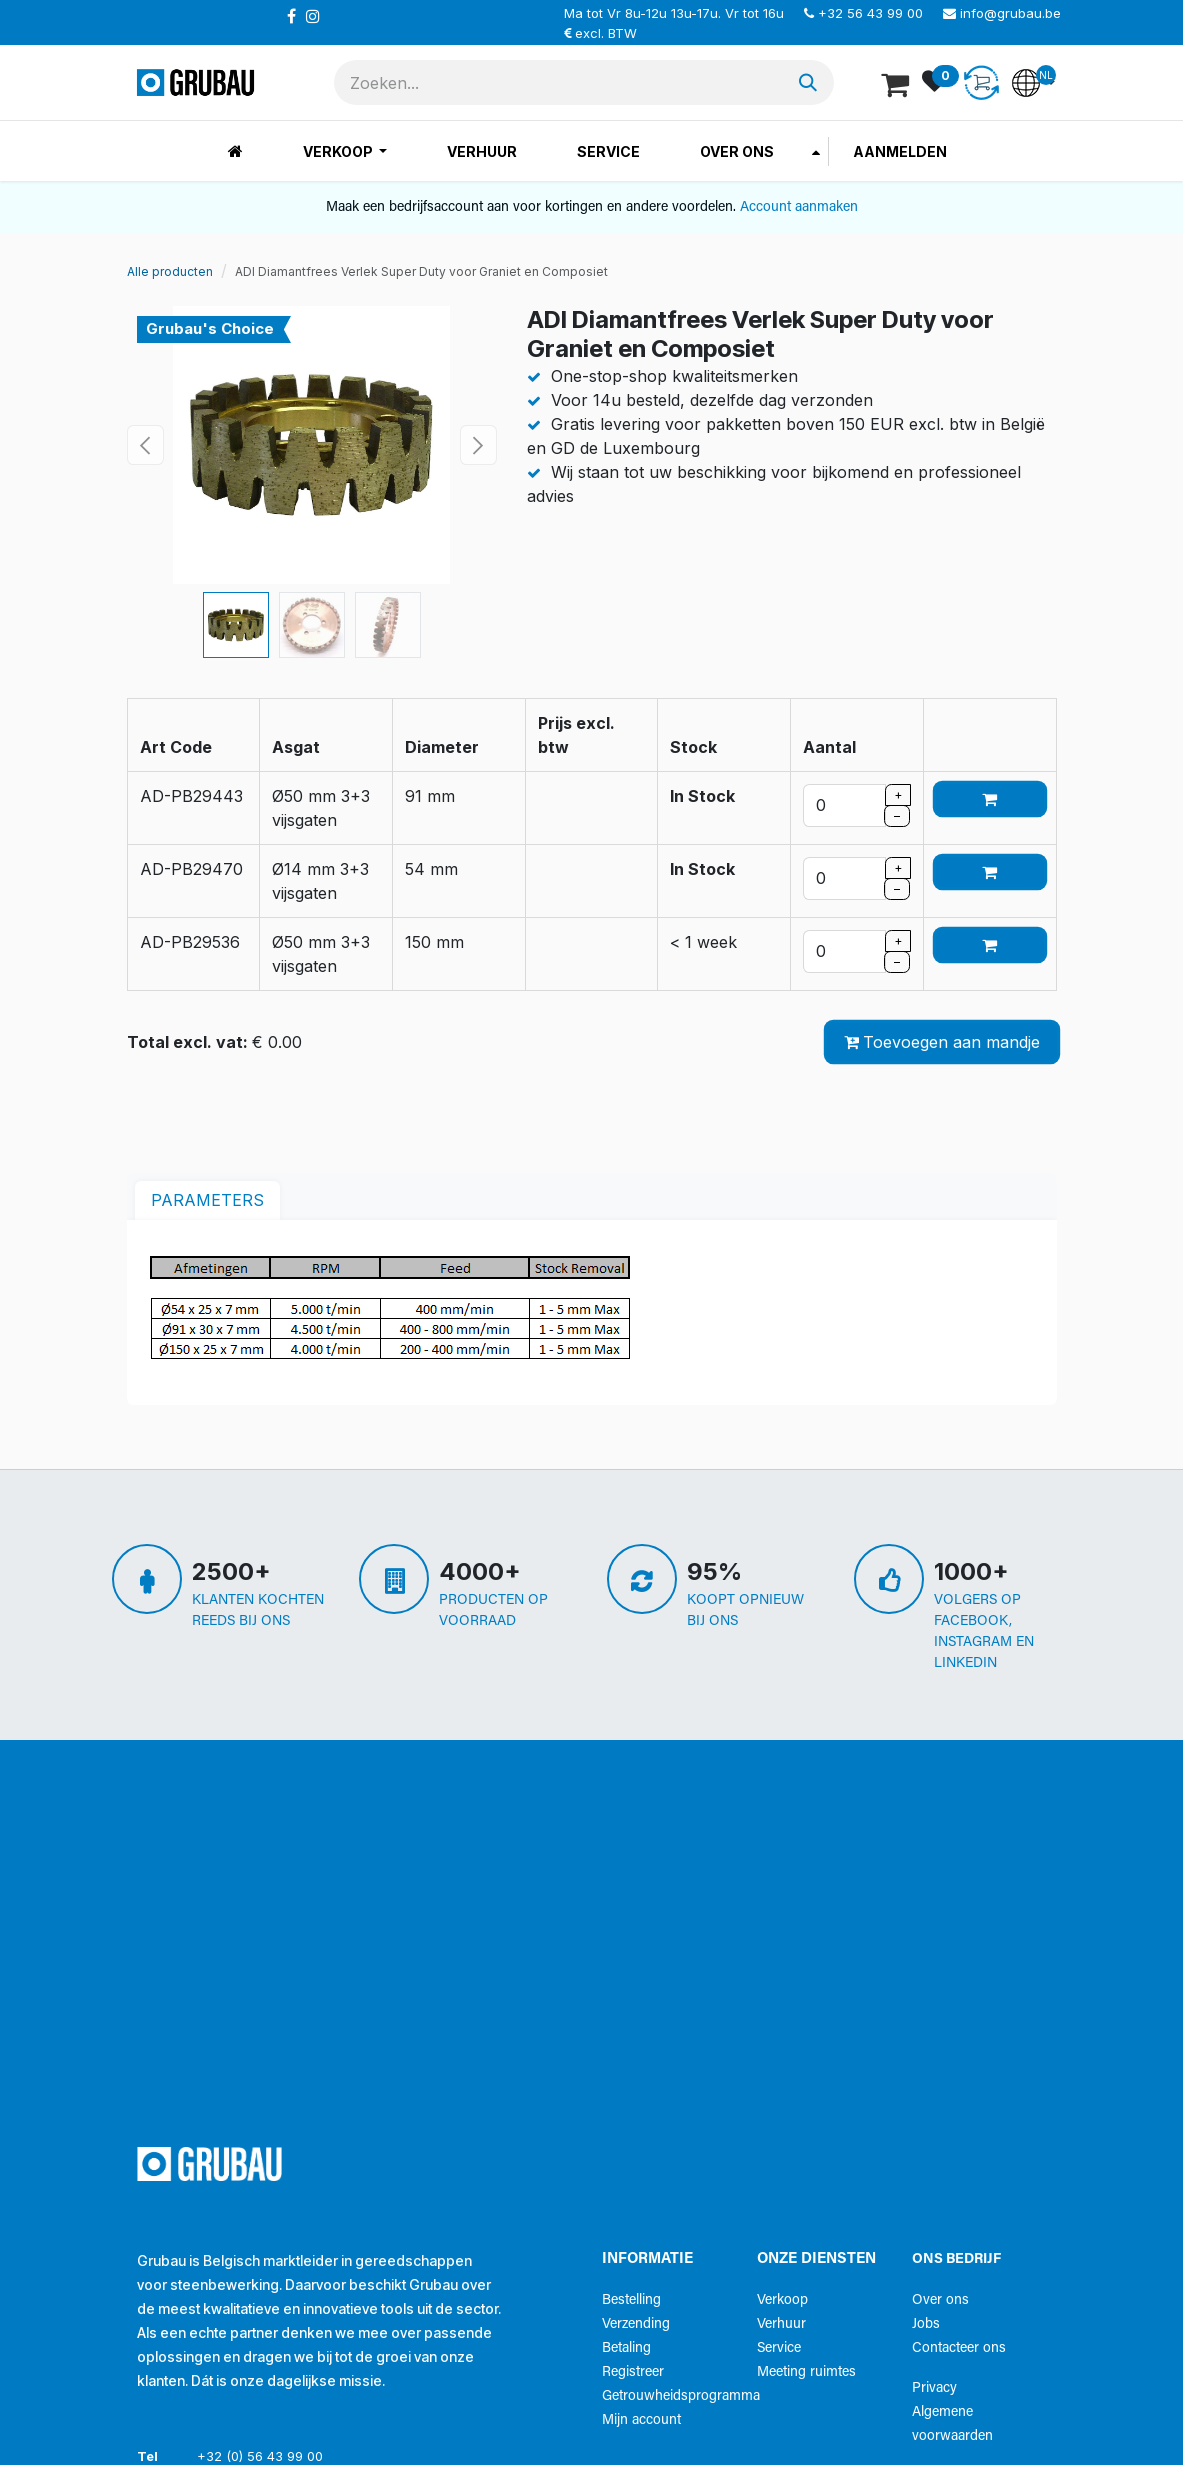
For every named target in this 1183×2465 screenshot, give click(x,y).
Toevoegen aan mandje (942, 1042)
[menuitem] (235, 151)
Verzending (636, 2324)
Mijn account (641, 2420)
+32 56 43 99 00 (870, 13)
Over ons (940, 2300)
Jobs (926, 2324)
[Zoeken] (808, 82)
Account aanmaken (799, 207)
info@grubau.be (1010, 13)
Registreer (633, 2372)
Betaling (626, 2348)
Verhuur (781, 2324)
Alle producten (170, 271)
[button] (145, 445)
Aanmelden (900, 151)
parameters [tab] (207, 1200)
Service (779, 2348)
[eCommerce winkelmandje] (897, 83)
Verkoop (782, 2300)
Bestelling (631, 2300)
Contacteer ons (959, 2348)
